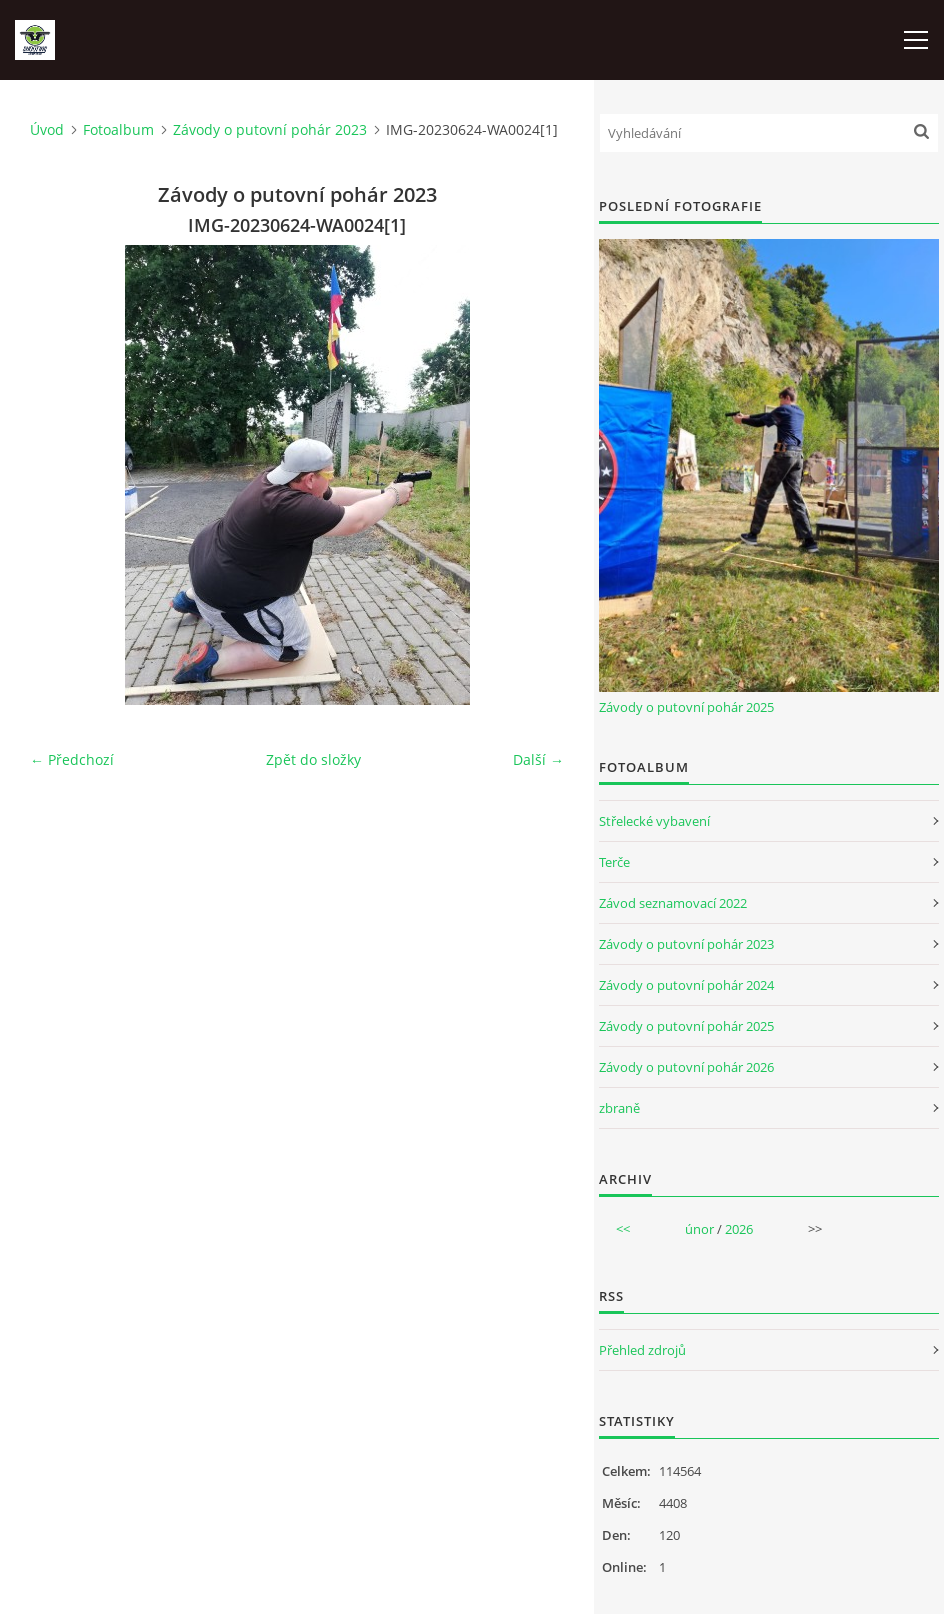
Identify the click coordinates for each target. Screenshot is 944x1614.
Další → (538, 759)
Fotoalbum (118, 129)
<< (623, 1229)
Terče (614, 862)
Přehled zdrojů (642, 1350)
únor (699, 1229)
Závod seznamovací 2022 (673, 903)
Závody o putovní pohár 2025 (686, 707)
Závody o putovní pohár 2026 (686, 1067)
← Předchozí (72, 759)
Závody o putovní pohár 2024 (686, 985)
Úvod (47, 129)
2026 (739, 1229)
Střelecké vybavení (654, 821)
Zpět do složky (313, 759)
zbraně (619, 1108)
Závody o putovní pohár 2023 (270, 129)
